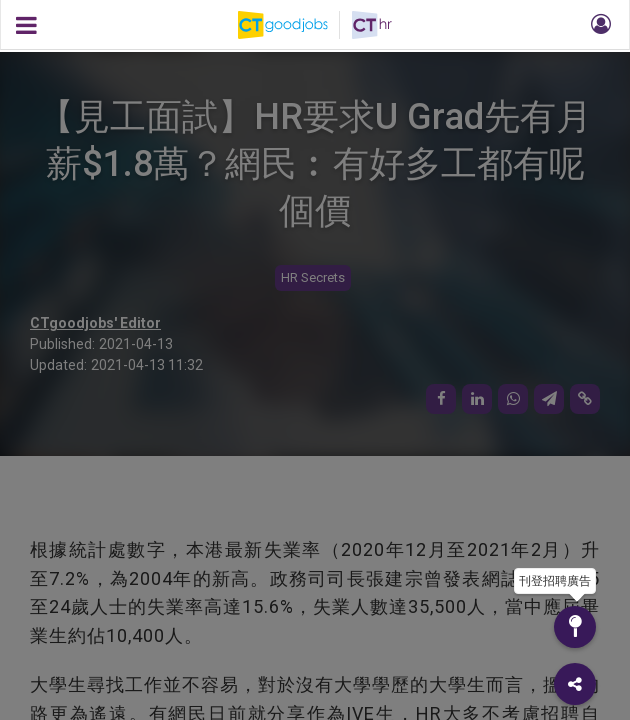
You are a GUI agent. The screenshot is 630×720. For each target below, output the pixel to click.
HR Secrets (313, 277)
